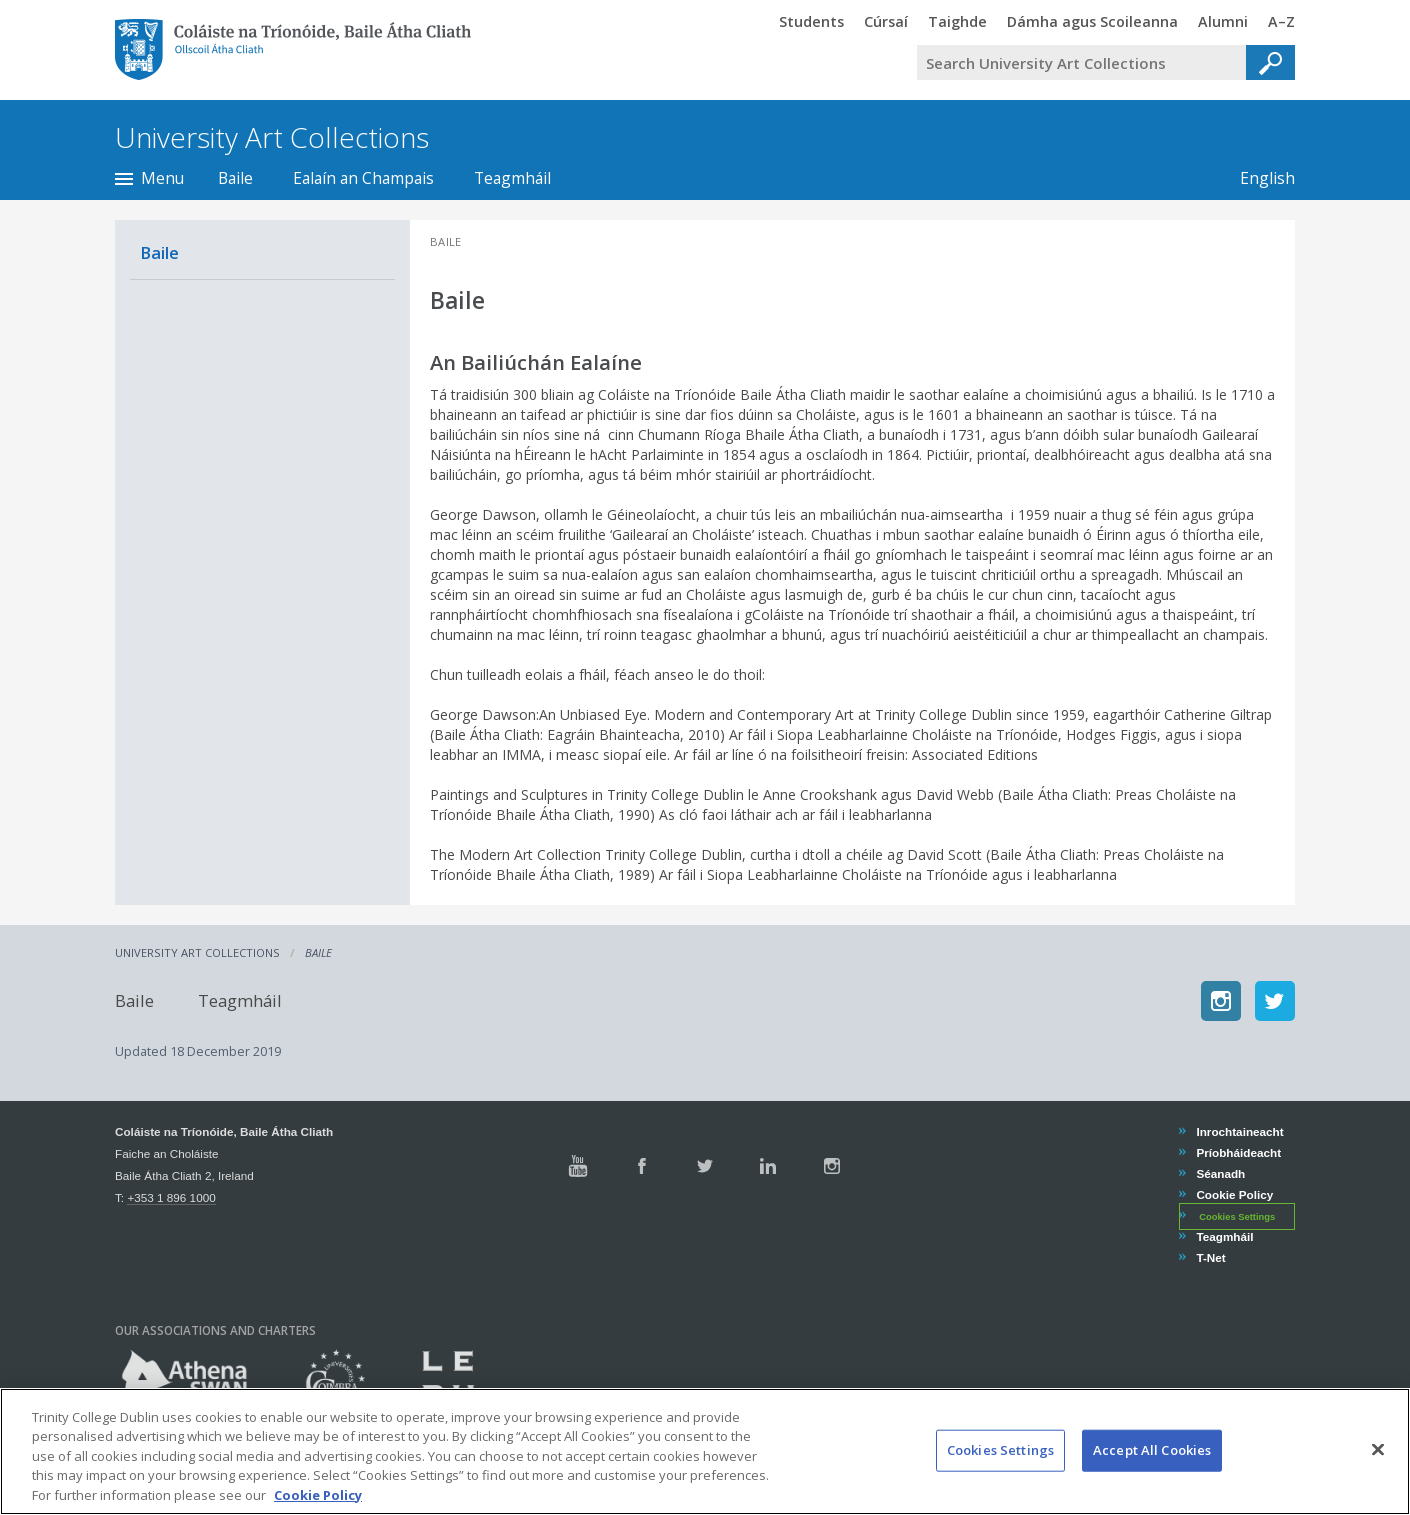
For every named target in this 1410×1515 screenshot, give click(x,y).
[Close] (1378, 1478)
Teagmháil (512, 178)
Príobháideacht (1238, 1152)
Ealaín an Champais (363, 178)
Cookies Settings (1237, 1217)
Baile (235, 178)
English (1267, 178)
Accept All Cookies (1152, 1478)
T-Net (1210, 1257)
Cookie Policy (1234, 1194)
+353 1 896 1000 (171, 1197)
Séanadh (1220, 1173)
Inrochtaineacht (1239, 1131)
